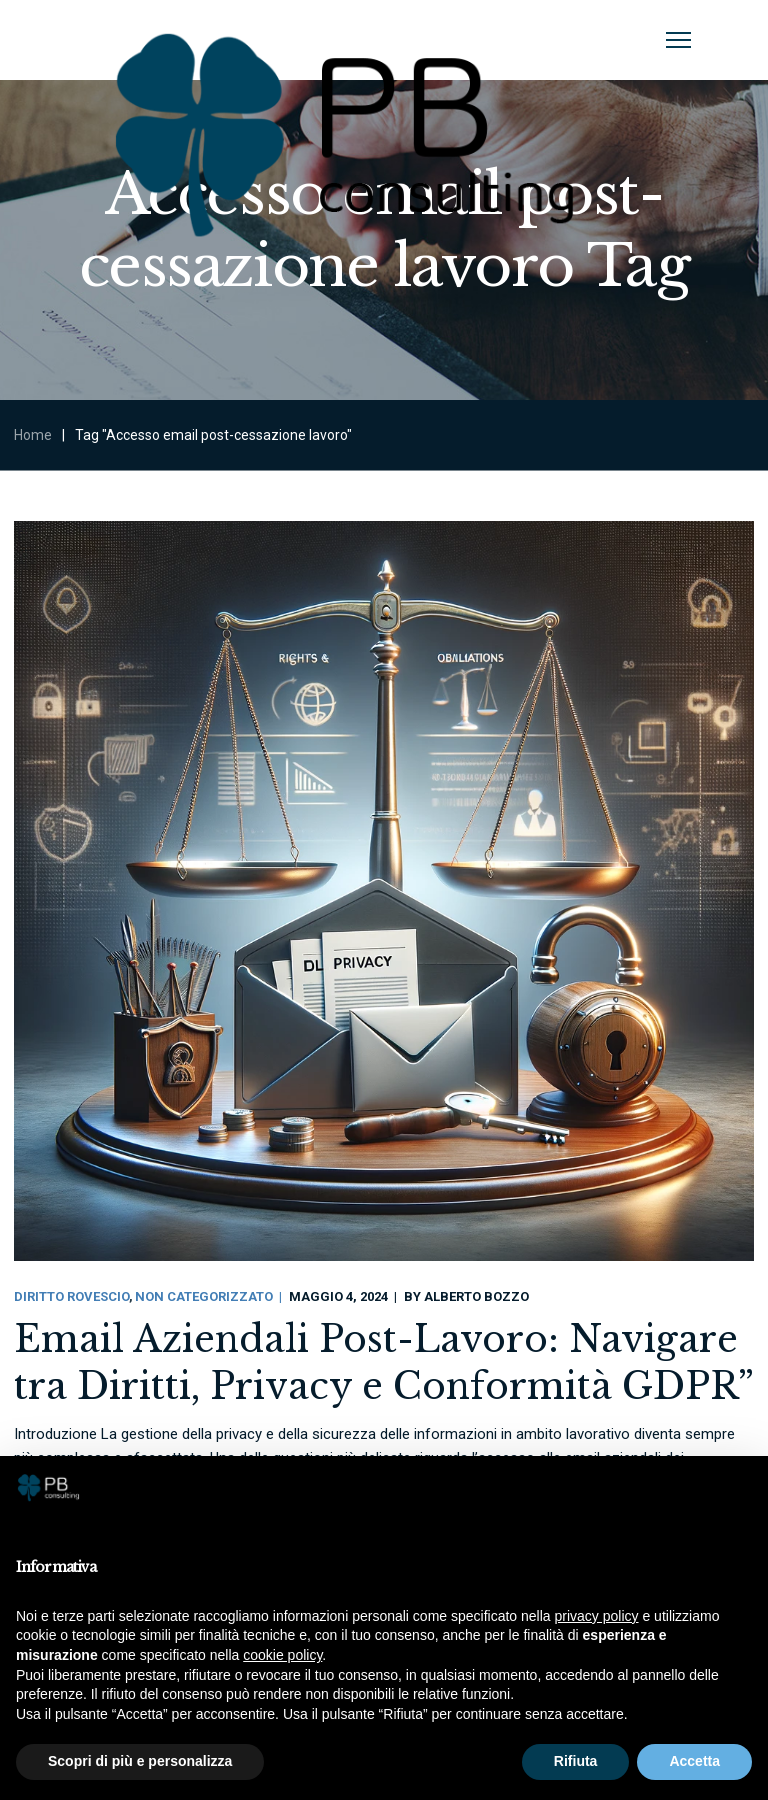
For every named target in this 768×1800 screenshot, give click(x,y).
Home (33, 435)
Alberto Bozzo (476, 1296)
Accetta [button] (694, 1761)
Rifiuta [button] (576, 1761)
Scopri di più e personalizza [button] (140, 1761)
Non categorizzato (204, 1296)
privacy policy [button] (597, 1616)
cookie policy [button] (282, 1655)
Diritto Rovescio (71, 1296)
